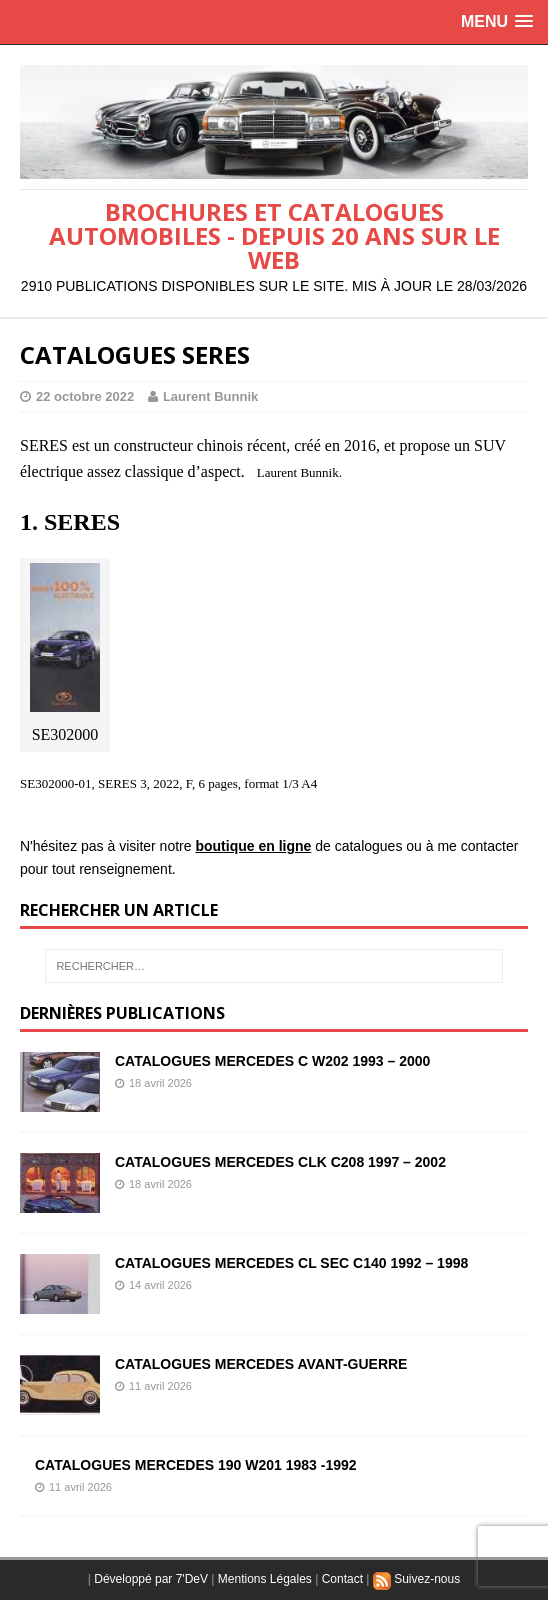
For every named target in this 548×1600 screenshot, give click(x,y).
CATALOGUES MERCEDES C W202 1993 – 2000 (272, 1061)
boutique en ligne (253, 846)
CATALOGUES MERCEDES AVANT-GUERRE (261, 1364)
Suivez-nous (416, 1579)
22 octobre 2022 (85, 396)
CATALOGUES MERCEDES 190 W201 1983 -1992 (196, 1465)
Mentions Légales (265, 1579)
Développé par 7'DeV (151, 1579)
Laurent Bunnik (210, 396)
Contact (342, 1579)
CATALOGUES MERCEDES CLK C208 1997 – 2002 (280, 1162)
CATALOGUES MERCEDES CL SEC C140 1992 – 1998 (291, 1263)
